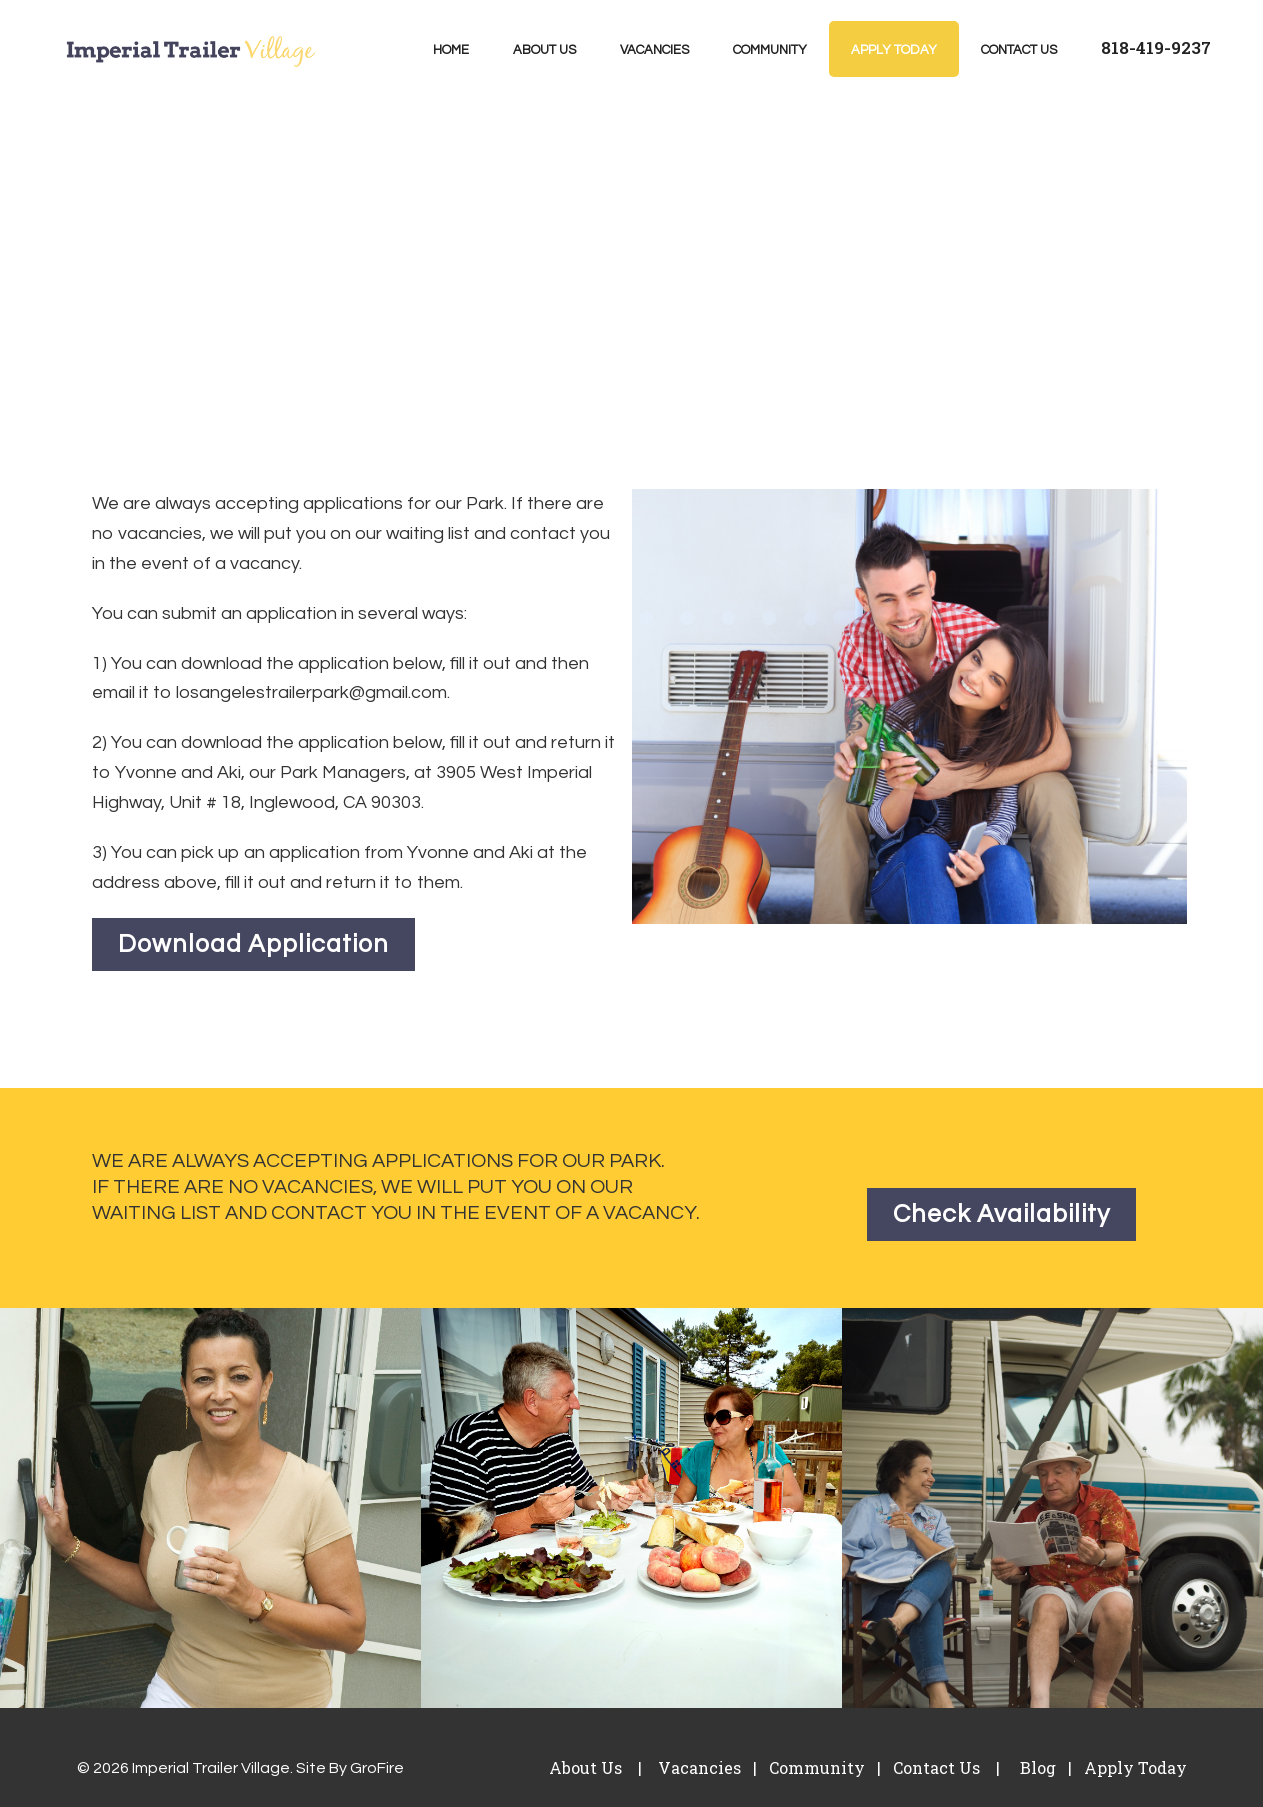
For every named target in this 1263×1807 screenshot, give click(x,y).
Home (451, 50)
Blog (1036, 1767)
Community (770, 50)
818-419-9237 (1156, 47)
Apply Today (894, 50)
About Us (544, 50)
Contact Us (1019, 50)
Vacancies (654, 50)
